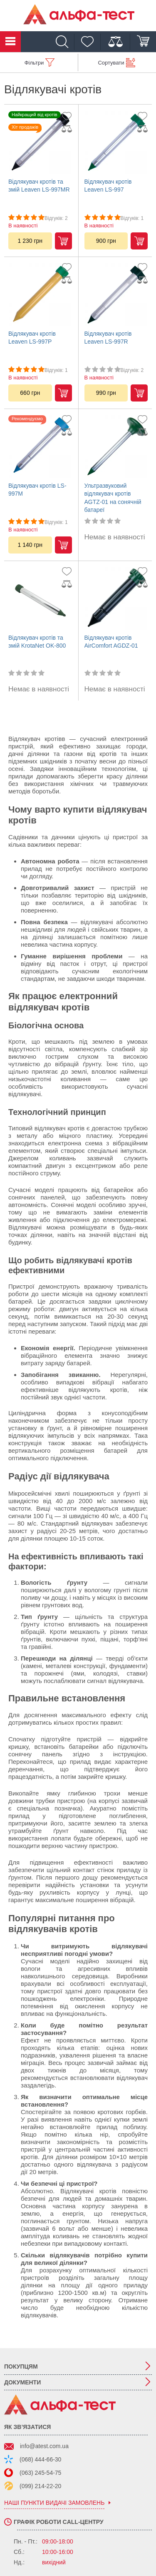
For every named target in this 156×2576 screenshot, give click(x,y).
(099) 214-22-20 (40, 2486)
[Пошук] (64, 42)
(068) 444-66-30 (40, 2459)
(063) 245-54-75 (40, 2472)
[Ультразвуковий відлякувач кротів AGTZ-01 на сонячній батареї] (116, 446)
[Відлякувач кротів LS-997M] (40, 446)
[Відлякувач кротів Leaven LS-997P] (40, 294)
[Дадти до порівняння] (68, 129)
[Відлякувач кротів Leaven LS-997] (116, 142)
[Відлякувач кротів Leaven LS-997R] (116, 294)
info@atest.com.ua (44, 2446)
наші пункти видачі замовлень (54, 2503)
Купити (63, 240)
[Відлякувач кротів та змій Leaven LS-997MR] (40, 142)
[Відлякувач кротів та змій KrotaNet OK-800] (40, 598)
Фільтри (34, 63)
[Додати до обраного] (68, 116)
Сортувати (111, 63)
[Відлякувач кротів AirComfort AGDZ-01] (116, 598)
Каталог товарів (10, 41)
